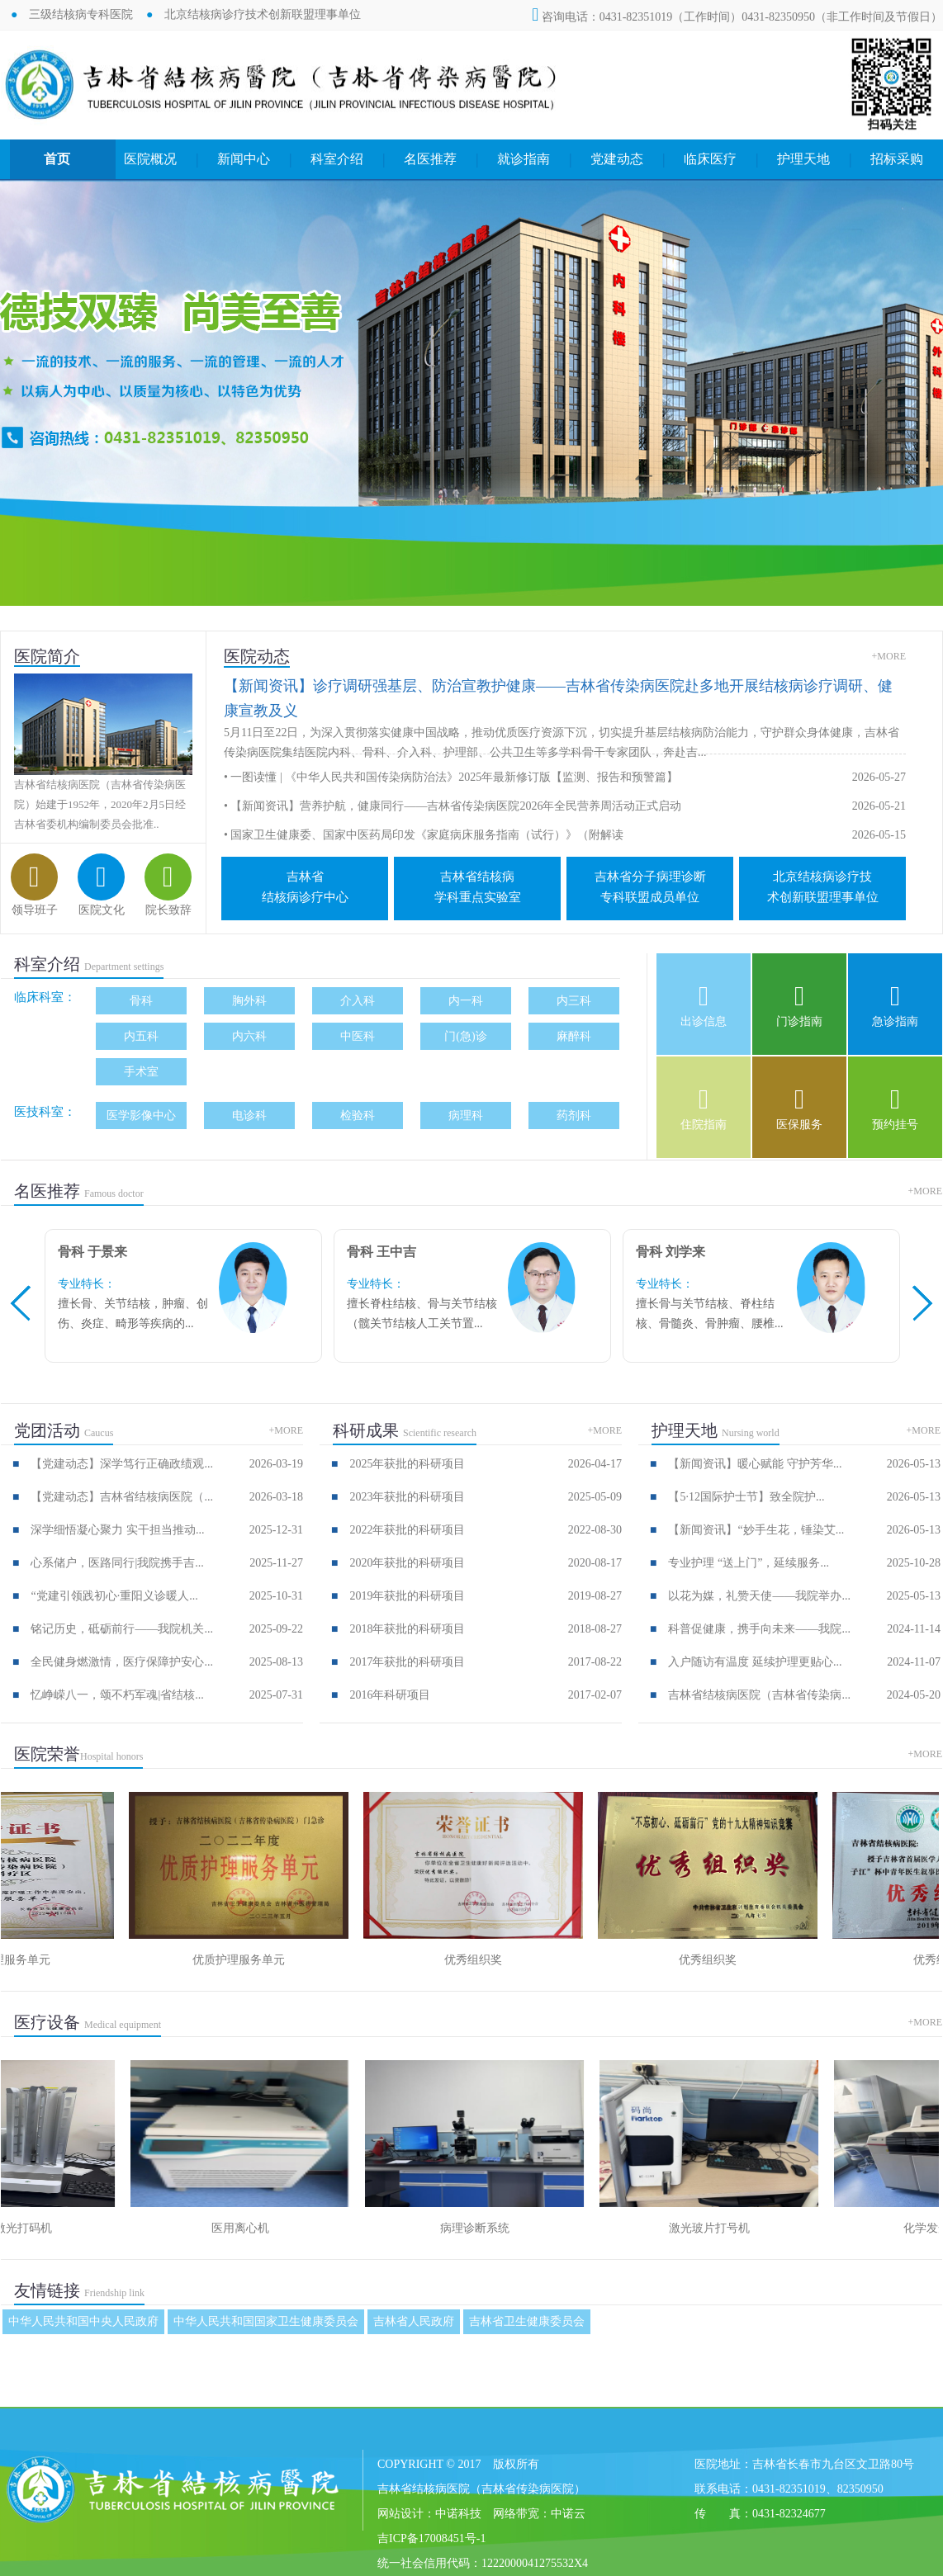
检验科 (357, 1115)
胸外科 (249, 1001)
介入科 (357, 1001)
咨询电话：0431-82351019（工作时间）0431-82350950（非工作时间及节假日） (737, 17)
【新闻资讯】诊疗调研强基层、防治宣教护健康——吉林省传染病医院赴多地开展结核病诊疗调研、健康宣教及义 (558, 698)
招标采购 (896, 159)
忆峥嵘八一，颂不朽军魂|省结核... (117, 1695)
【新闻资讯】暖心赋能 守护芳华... (754, 1464)
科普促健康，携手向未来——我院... (759, 1629)
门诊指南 (799, 1021)
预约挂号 (895, 1124)
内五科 (141, 1036)
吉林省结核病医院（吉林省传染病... (759, 1695)
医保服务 (799, 1124)
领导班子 (35, 910)
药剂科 (574, 1115)
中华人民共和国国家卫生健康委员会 (265, 2321)
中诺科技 (458, 2513)
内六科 (249, 1036)
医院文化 (101, 910)
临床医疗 (710, 159)
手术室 (141, 1072)
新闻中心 (243, 159)
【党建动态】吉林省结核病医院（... (122, 1497)
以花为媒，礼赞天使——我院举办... (759, 1596)
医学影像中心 (141, 1115)
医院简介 (47, 656)
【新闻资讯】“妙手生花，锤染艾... (756, 1530)
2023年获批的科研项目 (407, 1497)
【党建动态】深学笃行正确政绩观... (122, 1464)
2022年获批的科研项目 (407, 1530)
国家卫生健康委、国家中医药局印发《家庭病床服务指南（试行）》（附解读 (426, 835)
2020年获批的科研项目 (407, 1563)
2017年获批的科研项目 (407, 1662)
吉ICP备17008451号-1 (431, 2538)
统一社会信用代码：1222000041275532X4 (482, 2563)
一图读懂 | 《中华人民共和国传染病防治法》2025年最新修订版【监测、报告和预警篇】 (454, 777)
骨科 (141, 1001)
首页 (57, 159)
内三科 (574, 1001)
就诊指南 (523, 159)
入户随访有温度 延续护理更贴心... (754, 1662)
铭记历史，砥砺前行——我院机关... (122, 1629)
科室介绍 (336, 159)
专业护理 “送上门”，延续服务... (748, 1563)
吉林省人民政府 (413, 2321)
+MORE (889, 656)
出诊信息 (703, 1021)
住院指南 (703, 1124)
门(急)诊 (465, 1036)
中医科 (357, 1036)
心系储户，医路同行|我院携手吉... (117, 1563)
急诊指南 (895, 1021)
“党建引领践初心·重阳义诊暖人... (114, 1596)
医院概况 (150, 159)
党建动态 (616, 159)
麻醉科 (574, 1036)
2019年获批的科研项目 (407, 1596)
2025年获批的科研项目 (407, 1464)
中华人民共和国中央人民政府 (83, 2321)
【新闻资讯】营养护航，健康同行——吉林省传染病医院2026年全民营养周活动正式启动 (455, 806)
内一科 (465, 1001)
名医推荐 (430, 159)
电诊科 (249, 1115)
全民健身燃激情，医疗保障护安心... (122, 1662)
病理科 (465, 1115)
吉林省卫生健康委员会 (527, 2321)
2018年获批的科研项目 (407, 1629)
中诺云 (568, 2513)
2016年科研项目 (389, 1695)
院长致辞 (168, 910)
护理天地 (803, 159)
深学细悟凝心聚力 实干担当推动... (117, 1530)
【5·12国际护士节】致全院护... (746, 1497)
